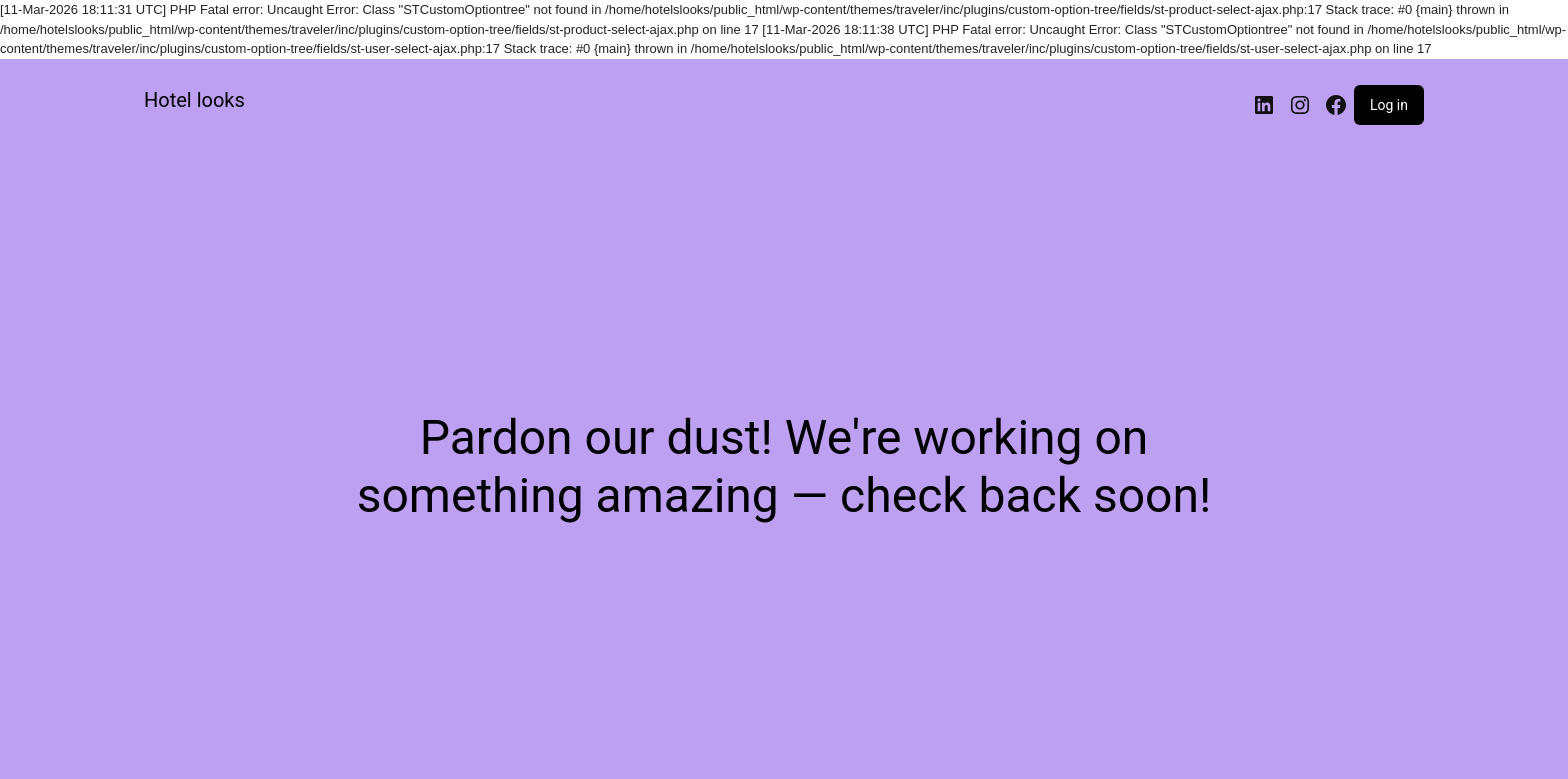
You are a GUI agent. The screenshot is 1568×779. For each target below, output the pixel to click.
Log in (1389, 105)
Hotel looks (194, 100)
